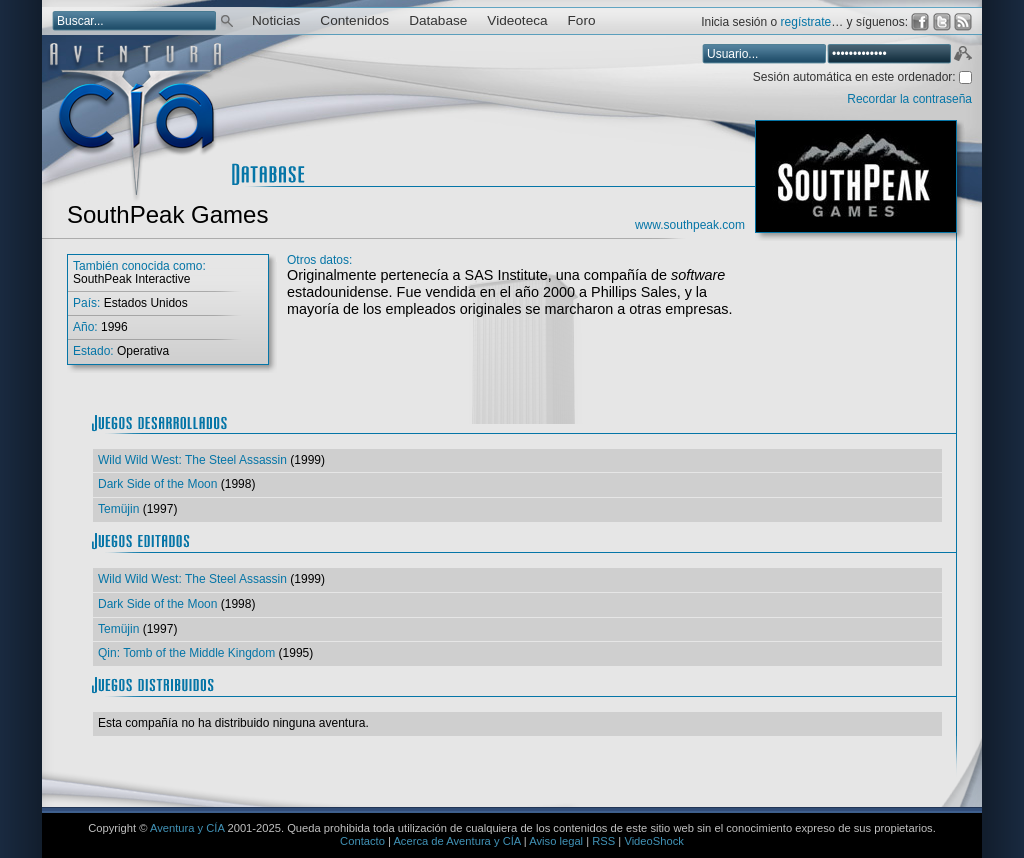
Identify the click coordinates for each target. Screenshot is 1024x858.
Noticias (276, 20)
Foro (582, 20)
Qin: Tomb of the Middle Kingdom (186, 653)
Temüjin (118, 509)
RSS (603, 841)
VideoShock (654, 841)
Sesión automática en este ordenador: (856, 77)
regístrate (806, 22)
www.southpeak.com (690, 225)
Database (438, 20)
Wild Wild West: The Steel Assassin (192, 460)
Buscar (227, 19)
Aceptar (962, 56)
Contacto (362, 841)
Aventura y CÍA (187, 828)
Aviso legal (556, 841)
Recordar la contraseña (909, 99)
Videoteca (517, 20)
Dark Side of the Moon (157, 484)
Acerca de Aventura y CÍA (456, 841)
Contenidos (354, 20)
